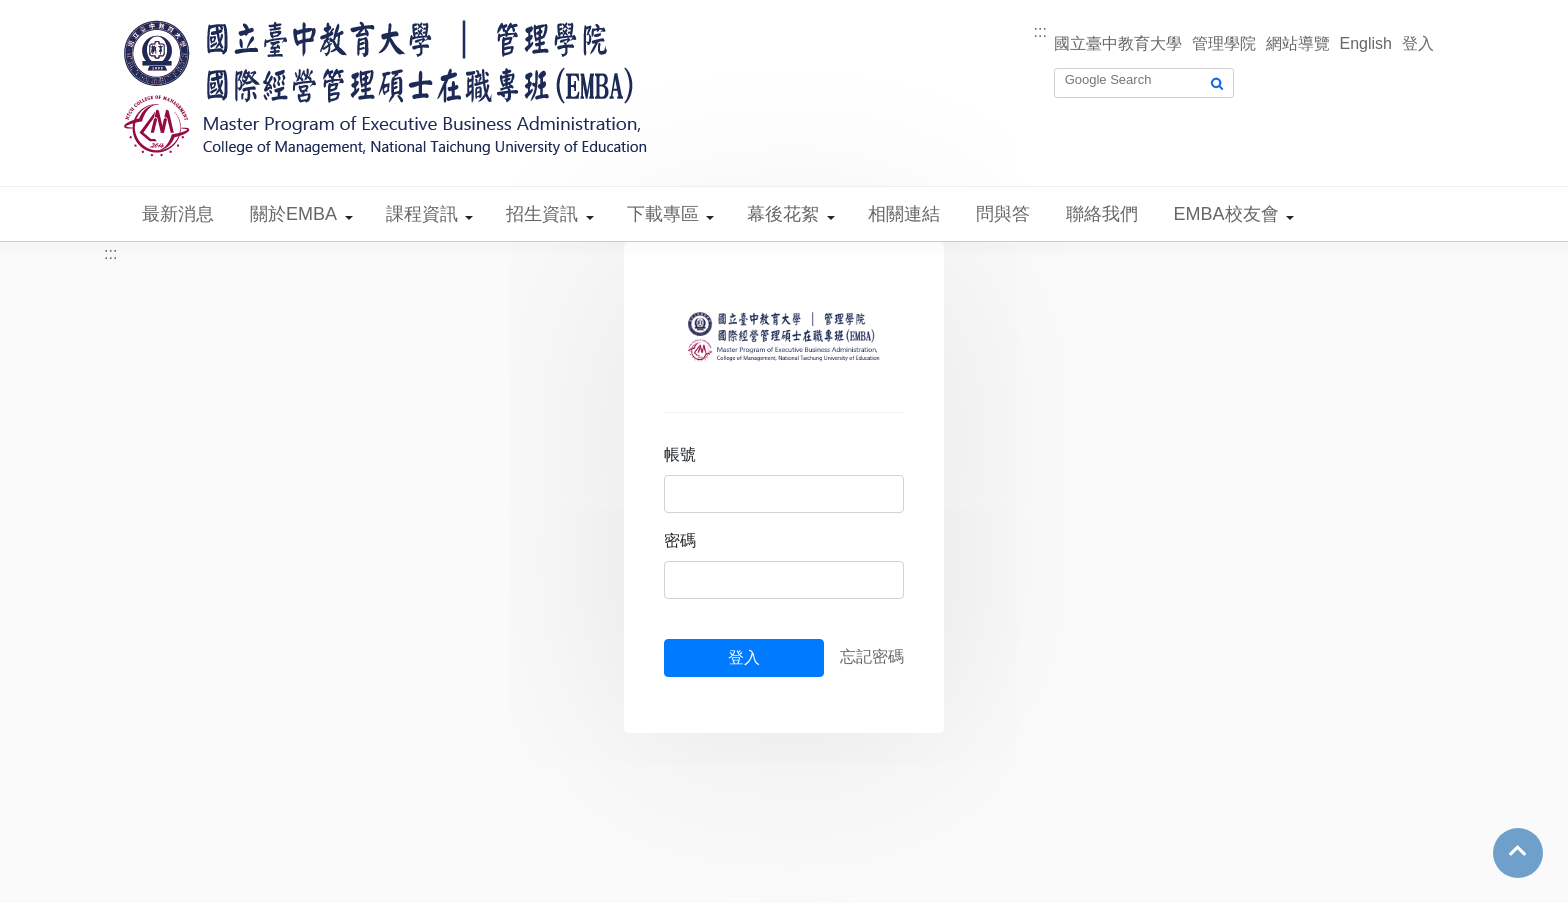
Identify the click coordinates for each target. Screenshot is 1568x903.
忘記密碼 (872, 656)
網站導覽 (1298, 43)
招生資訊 (542, 214)
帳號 (680, 454)
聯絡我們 (1102, 214)
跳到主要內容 (48, 11)
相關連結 (904, 214)
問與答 (1003, 214)
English (1366, 43)
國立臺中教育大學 (1118, 43)
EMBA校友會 (1226, 214)
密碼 (680, 540)
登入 (1418, 43)
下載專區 (663, 214)
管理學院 (1224, 43)
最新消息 (178, 214)
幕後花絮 (783, 214)
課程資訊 (422, 214)
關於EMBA (293, 214)
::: (1040, 31)
